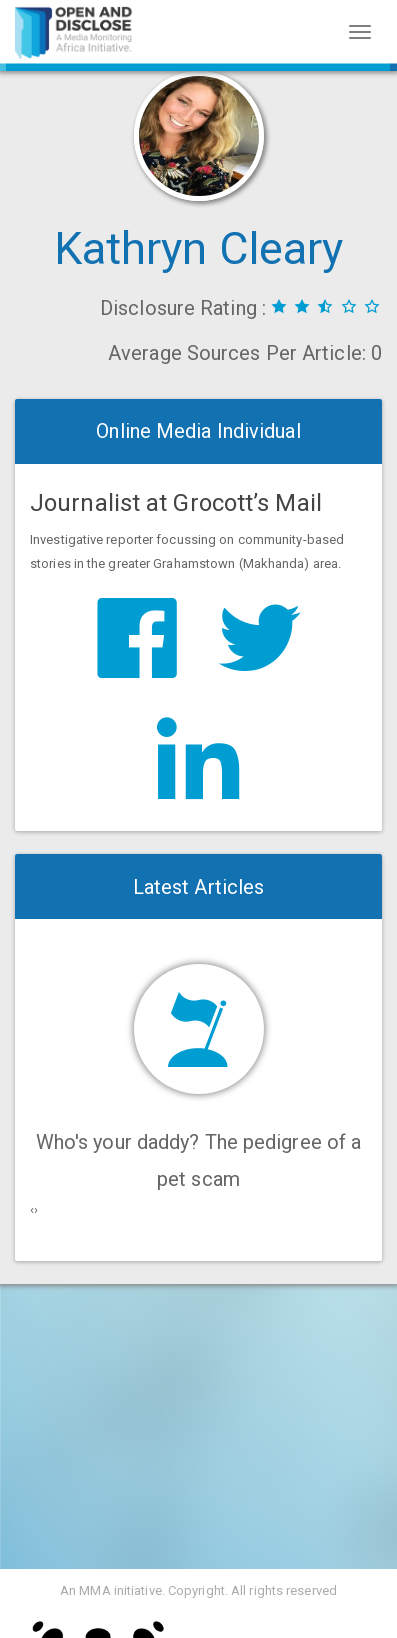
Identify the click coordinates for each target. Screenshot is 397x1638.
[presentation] (32, 1210)
